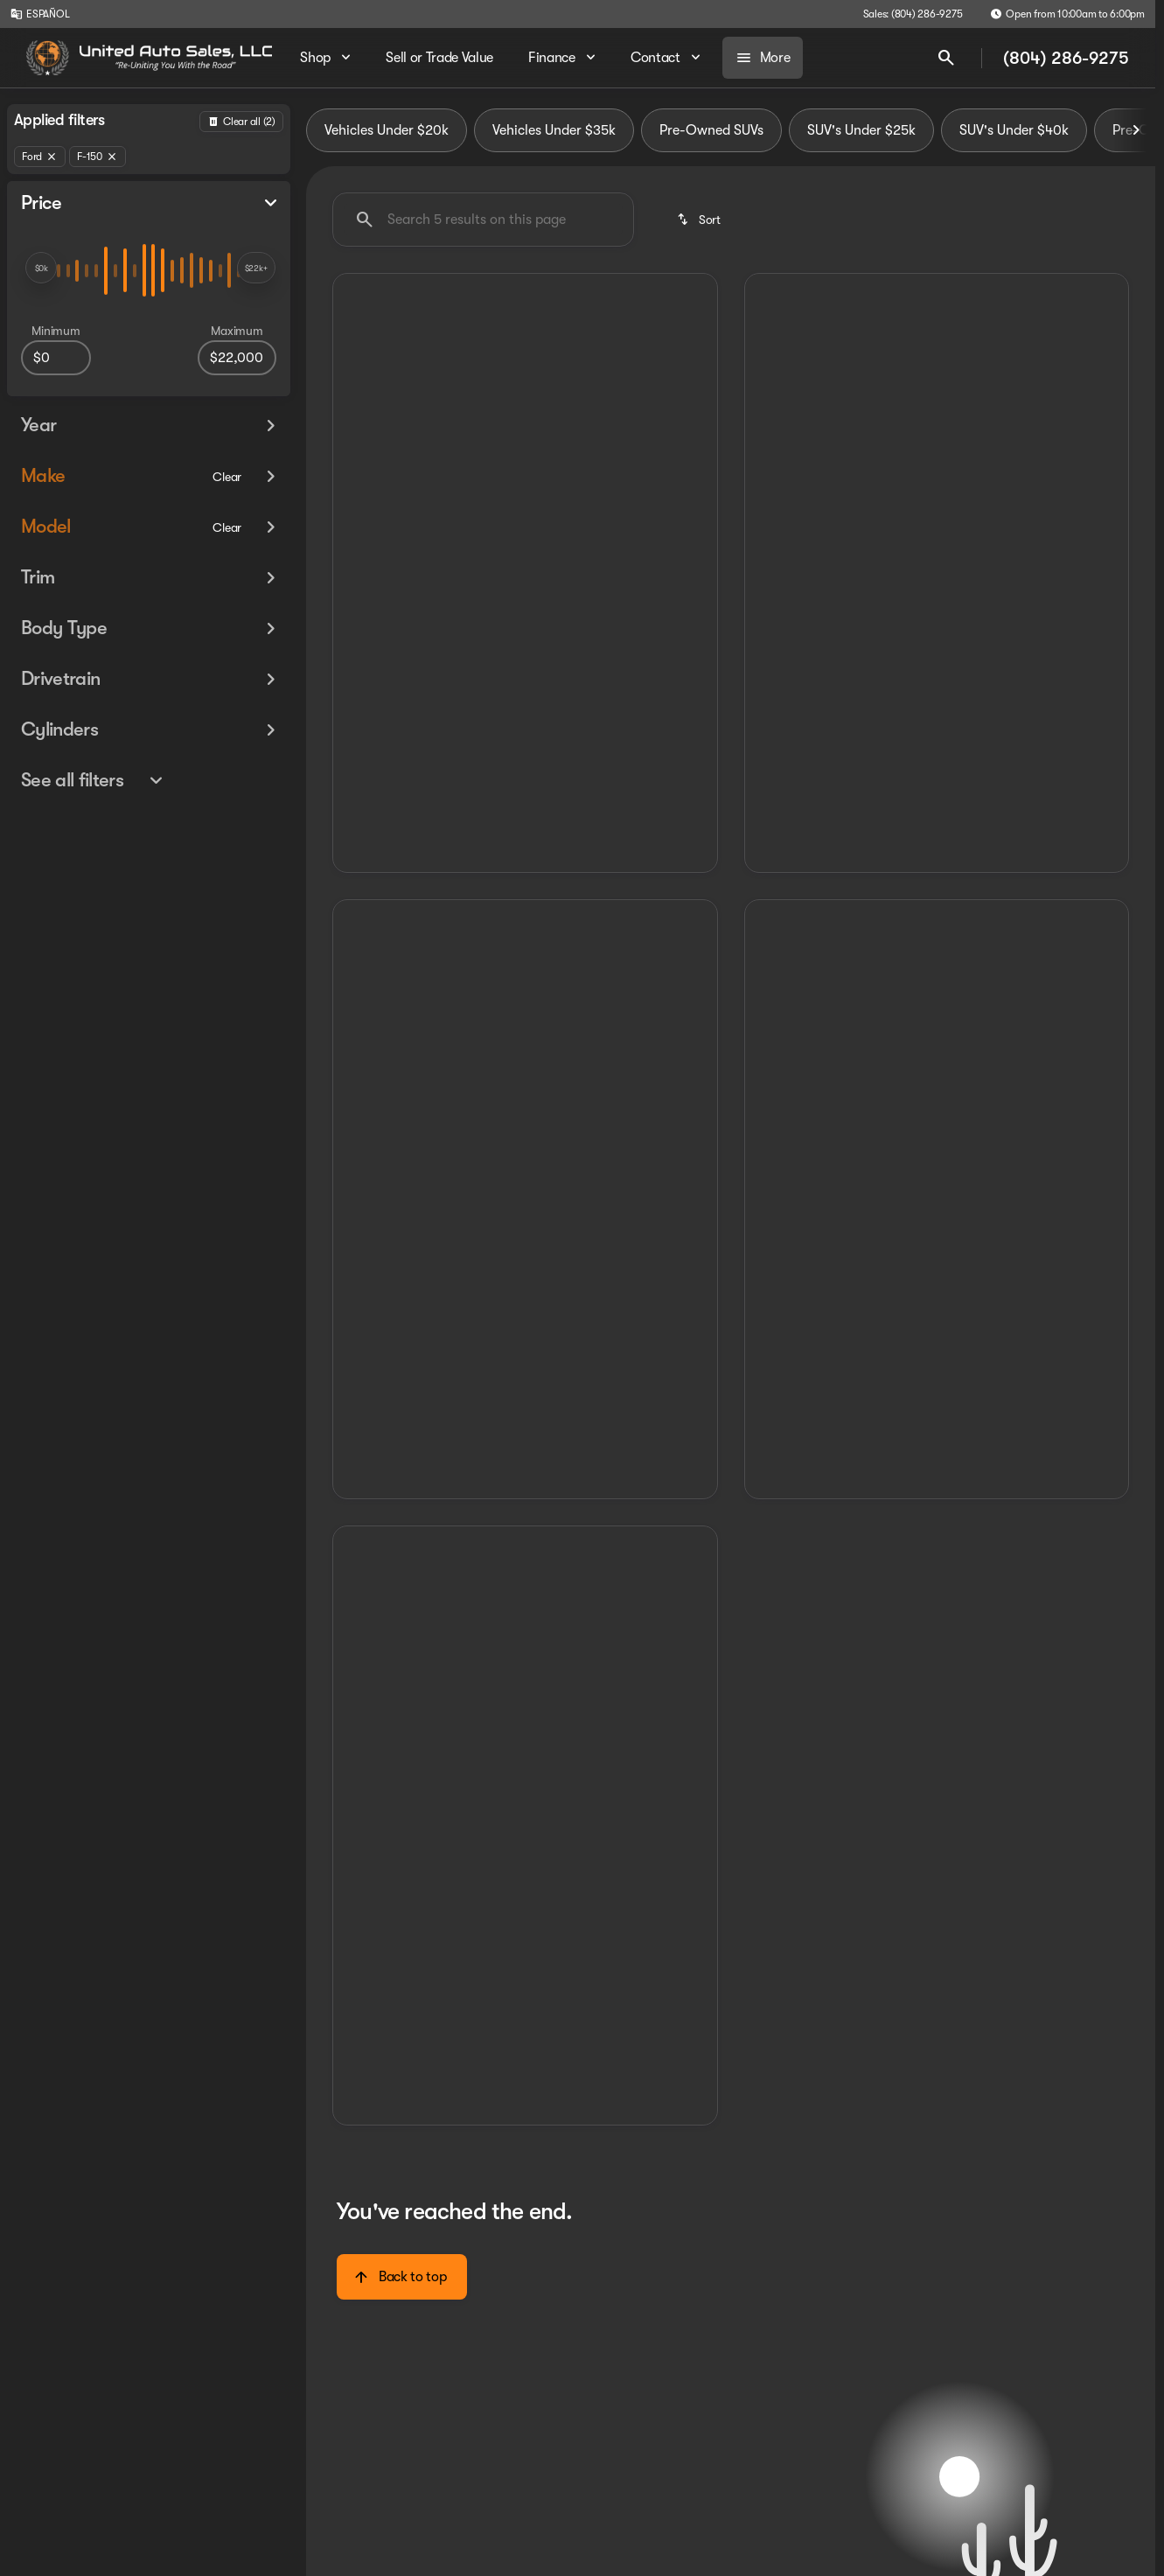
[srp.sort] (700, 220)
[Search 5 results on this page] (483, 219)
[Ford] (40, 156)
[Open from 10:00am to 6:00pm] (1067, 13)
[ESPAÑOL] (40, 13)
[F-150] (97, 156)
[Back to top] (402, 2277)
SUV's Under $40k (1014, 130)
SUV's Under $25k (861, 130)
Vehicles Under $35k (554, 130)
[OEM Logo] (47, 57)
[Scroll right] (1136, 130)
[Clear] (227, 477)
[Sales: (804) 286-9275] (913, 13)
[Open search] (946, 58)
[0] (56, 357)
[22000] (237, 357)
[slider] (41, 267)
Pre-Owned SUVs (711, 130)
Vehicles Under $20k (386, 130)
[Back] (241, 121)
